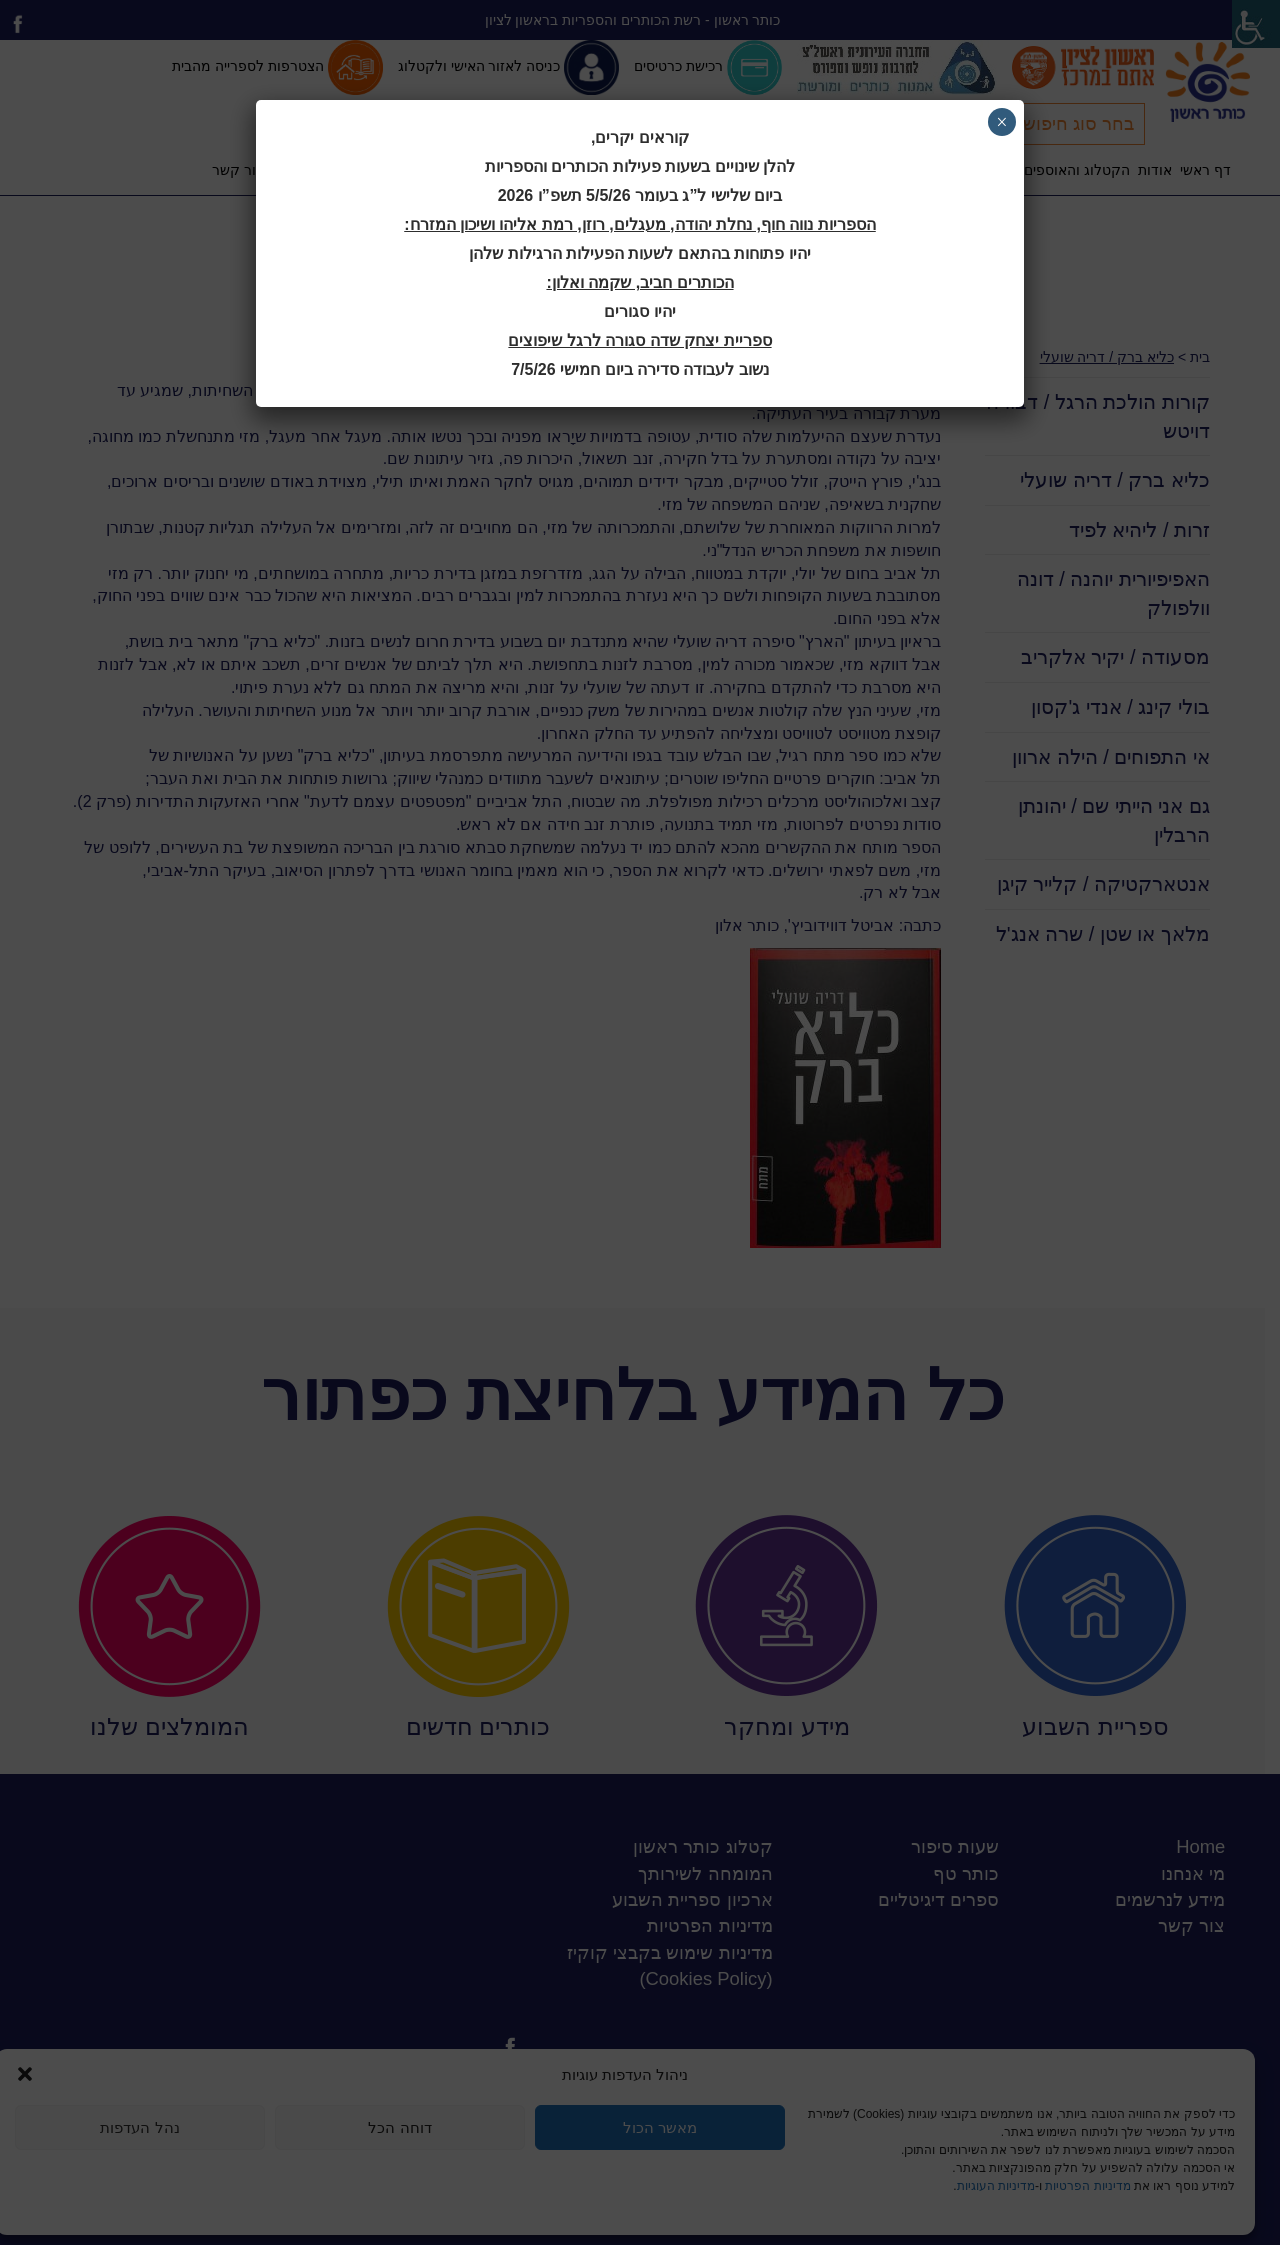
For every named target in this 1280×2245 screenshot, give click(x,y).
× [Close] (1001, 122)
